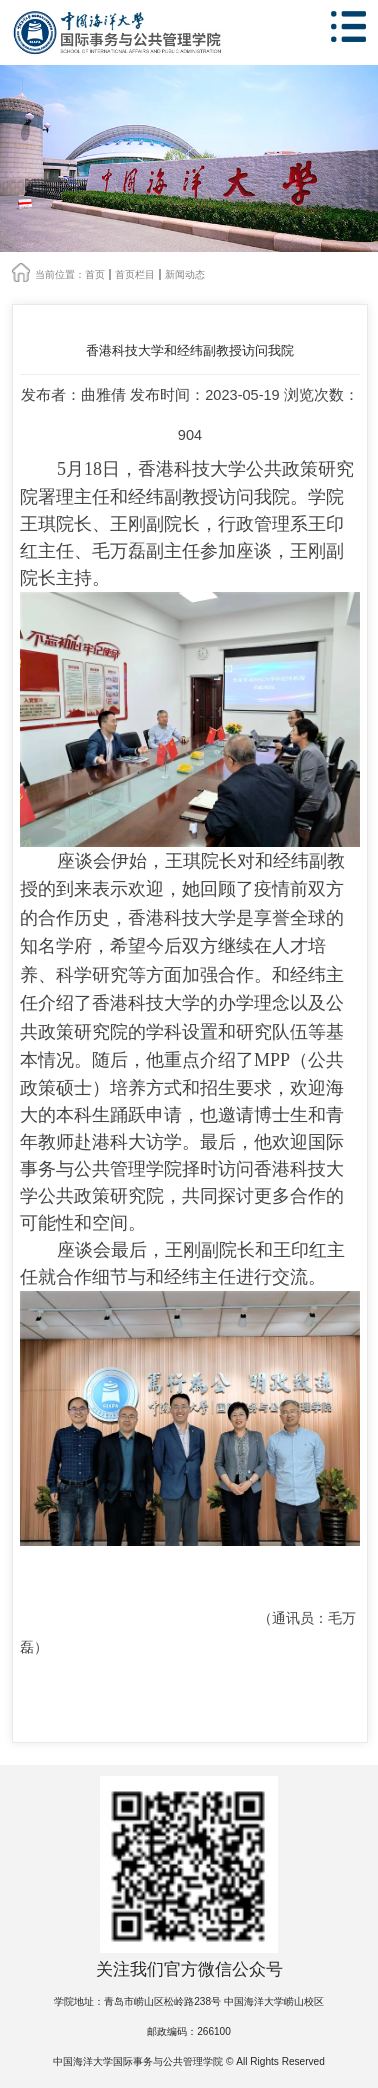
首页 (95, 274)
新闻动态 (185, 274)
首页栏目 (135, 274)
